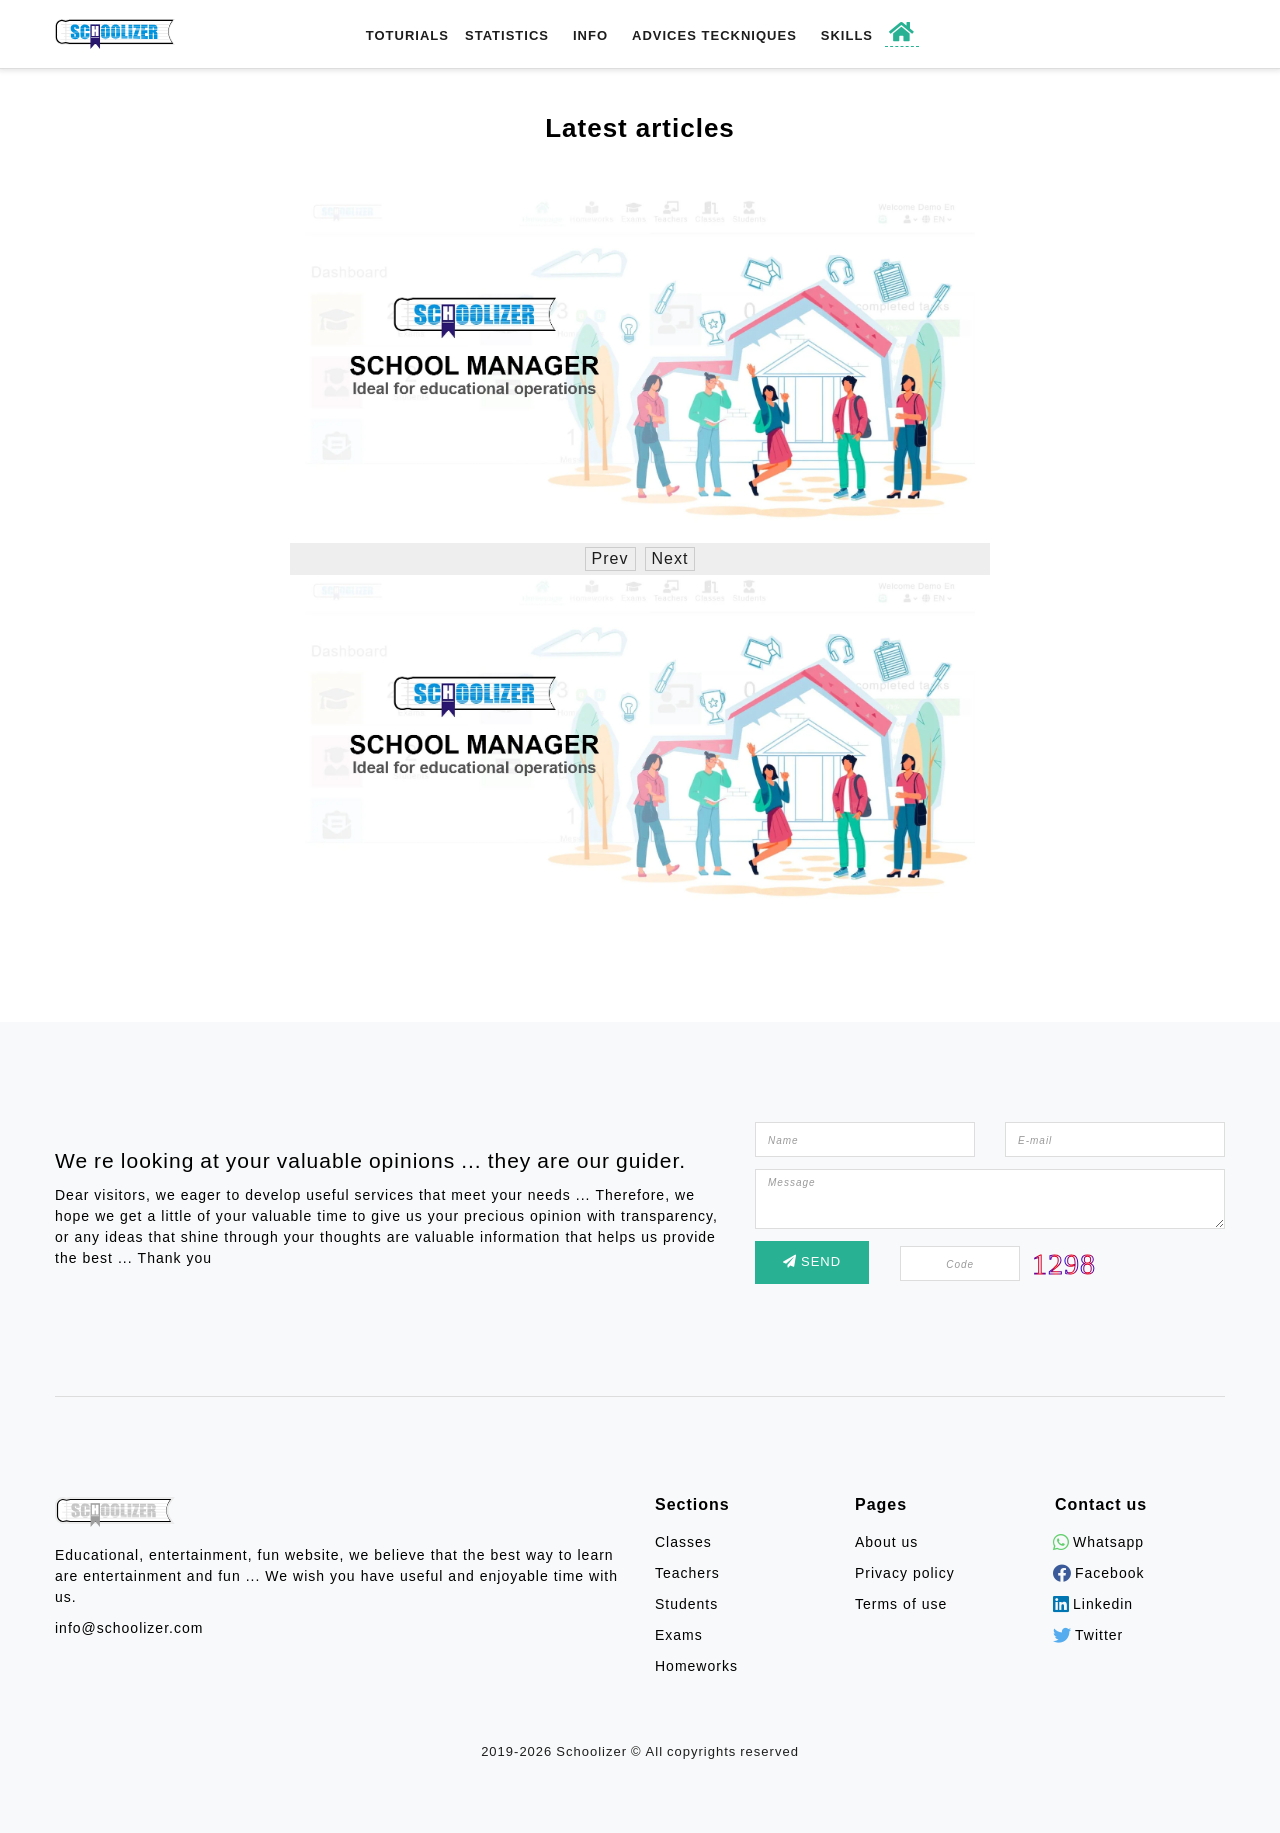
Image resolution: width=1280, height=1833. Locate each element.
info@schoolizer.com (129, 1628)
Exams (679, 1635)
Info (590, 36)
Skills (847, 36)
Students (686, 1604)
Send (812, 1262)
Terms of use (901, 1604)
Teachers (687, 1573)
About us (886, 1542)
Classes (683, 1542)
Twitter (1089, 1635)
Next (670, 559)
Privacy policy (905, 1573)
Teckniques (749, 36)
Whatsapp (1099, 1542)
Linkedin (1094, 1604)
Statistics (507, 36)
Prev (610, 559)
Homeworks (696, 1666)
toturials (407, 36)
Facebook (1099, 1573)
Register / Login (1120, 34)
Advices (664, 36)
